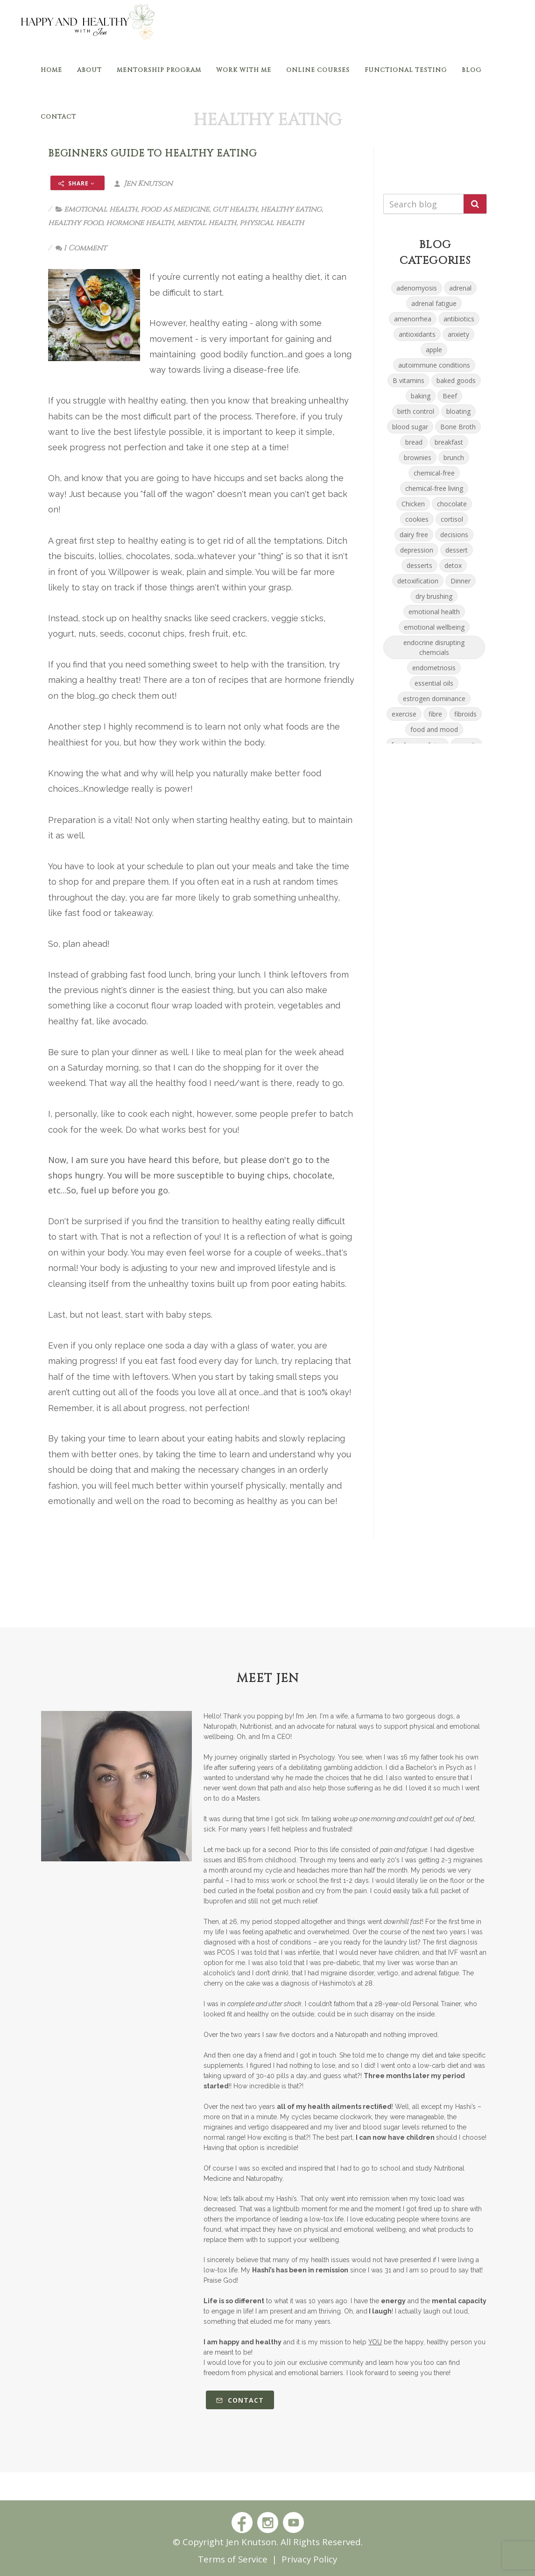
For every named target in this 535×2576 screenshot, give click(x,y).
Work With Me (243, 70)
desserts (419, 565)
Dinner (461, 580)
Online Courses (318, 70)
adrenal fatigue (434, 303)
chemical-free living (434, 488)
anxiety (458, 334)
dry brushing (433, 596)
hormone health (140, 223)
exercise (404, 714)
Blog (471, 70)
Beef (450, 395)
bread (413, 442)
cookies (417, 519)
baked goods (456, 380)
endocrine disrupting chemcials (434, 647)
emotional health (100, 209)
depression (416, 550)
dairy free (414, 534)
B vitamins (408, 380)
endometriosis (434, 667)
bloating (458, 411)
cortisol (452, 519)
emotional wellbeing (434, 627)
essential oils (434, 683)
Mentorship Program (159, 70)
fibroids (465, 714)
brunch (453, 457)
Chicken (413, 503)
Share (76, 183)
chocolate (452, 503)
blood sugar (410, 426)
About (89, 70)
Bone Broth (458, 426)
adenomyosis (416, 288)
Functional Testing (406, 70)
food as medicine (175, 209)
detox (453, 565)
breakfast (449, 442)
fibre (435, 714)
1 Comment (81, 248)
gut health (234, 209)
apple (434, 349)
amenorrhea (412, 318)
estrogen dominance (434, 698)
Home (51, 70)
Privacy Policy (309, 2559)
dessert (456, 550)
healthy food (75, 223)
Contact (58, 117)
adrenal (460, 288)
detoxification (417, 580)
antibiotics (458, 318)
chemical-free (434, 472)
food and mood (434, 729)
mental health (206, 223)
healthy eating (291, 209)
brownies (417, 457)
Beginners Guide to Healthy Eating (152, 153)
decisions (454, 534)
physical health (271, 223)
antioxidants (417, 334)
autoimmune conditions (434, 365)
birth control (415, 411)
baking (420, 395)
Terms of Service (233, 2559)
